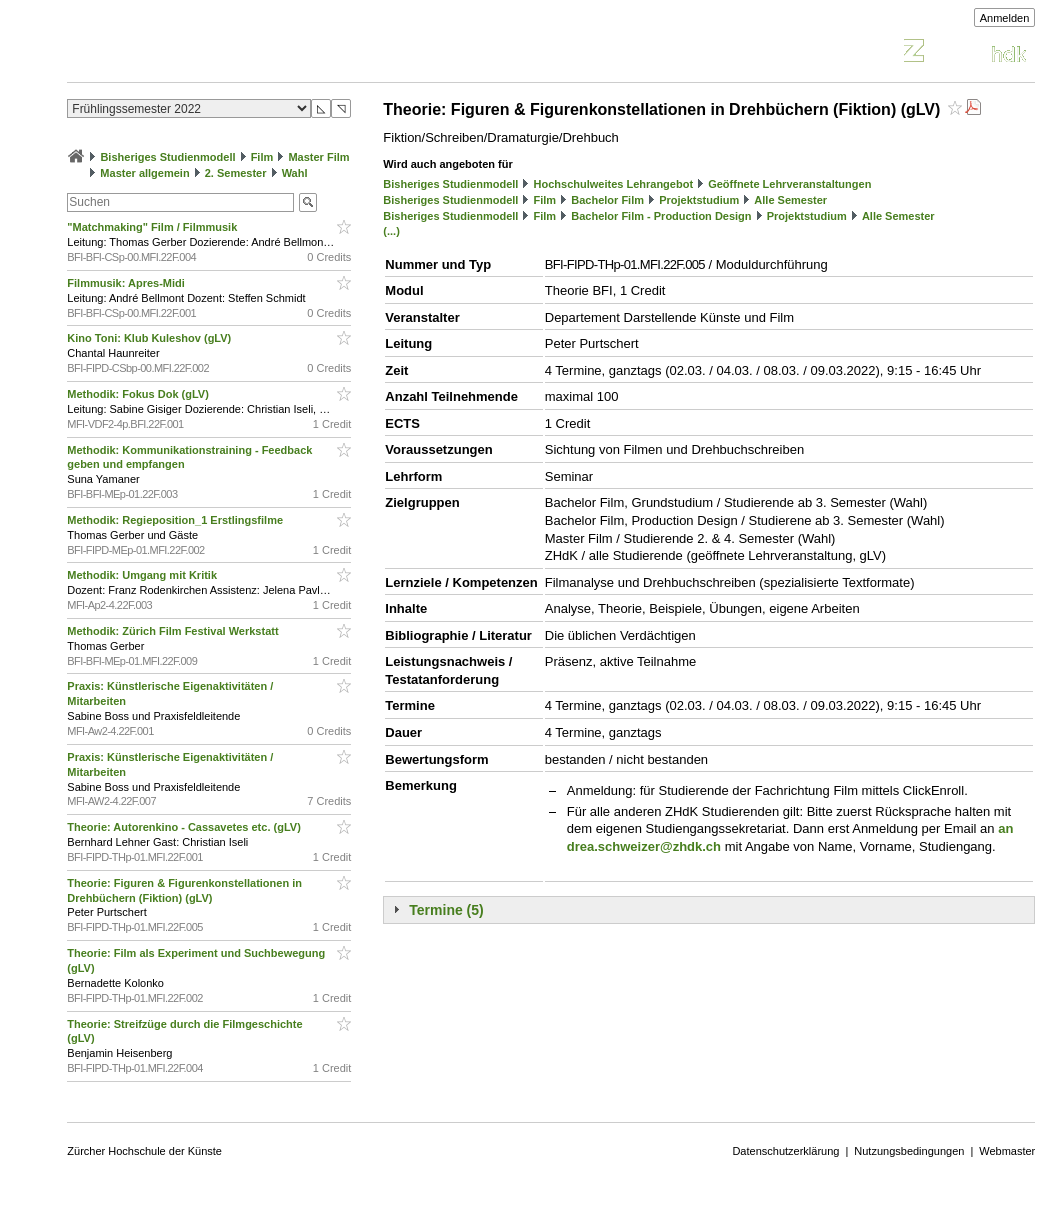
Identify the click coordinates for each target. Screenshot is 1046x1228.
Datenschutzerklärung (785, 1151)
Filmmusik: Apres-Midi (127, 283)
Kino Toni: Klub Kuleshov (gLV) (150, 338)
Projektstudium (699, 200)
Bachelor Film (607, 200)
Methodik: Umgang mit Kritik (143, 575)
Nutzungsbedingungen (909, 1151)
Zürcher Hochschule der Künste (144, 1151)
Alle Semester (790, 200)
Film (262, 157)
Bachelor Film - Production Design (661, 216)
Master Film (318, 157)
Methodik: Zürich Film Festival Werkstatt (174, 631)
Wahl (295, 173)
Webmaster (1007, 1151)
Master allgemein (144, 173)
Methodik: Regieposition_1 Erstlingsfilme (176, 520)
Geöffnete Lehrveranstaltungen (789, 184)
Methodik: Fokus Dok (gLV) (139, 394)
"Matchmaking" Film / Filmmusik (153, 227)
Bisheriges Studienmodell (167, 157)
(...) (391, 231)
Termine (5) (446, 910)
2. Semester (236, 173)
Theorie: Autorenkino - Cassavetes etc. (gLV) (185, 827)
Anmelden (1005, 18)
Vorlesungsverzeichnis (214, 53)
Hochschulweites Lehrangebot (614, 184)
